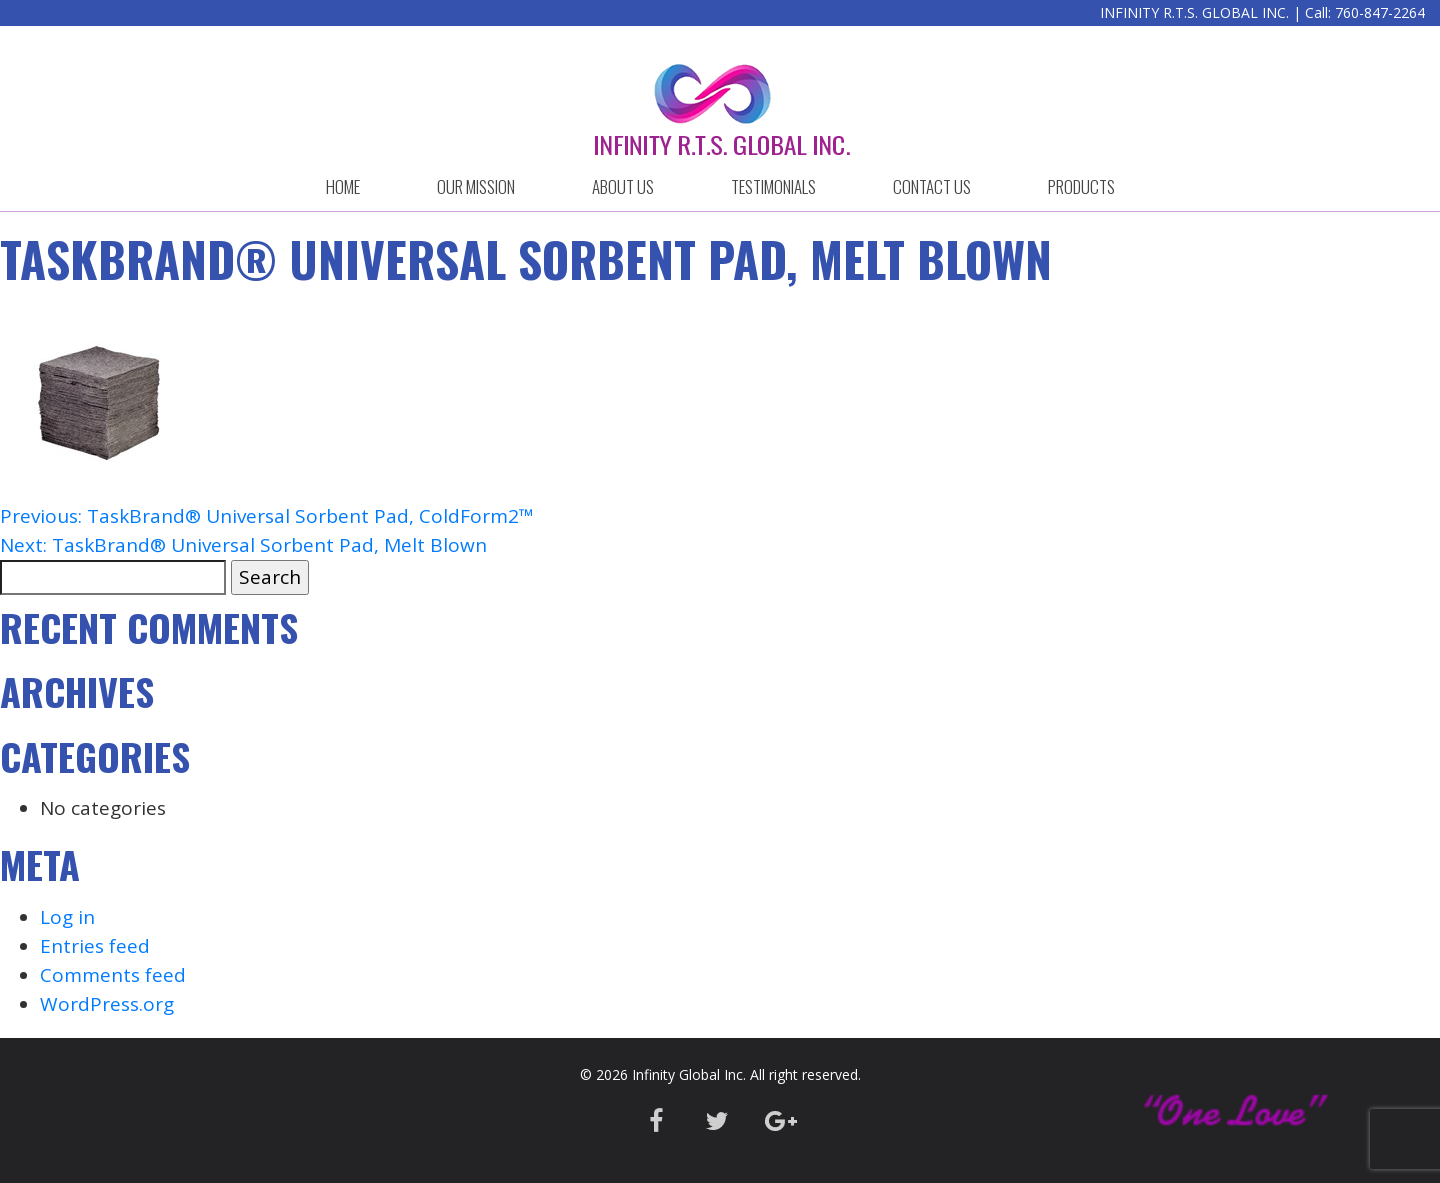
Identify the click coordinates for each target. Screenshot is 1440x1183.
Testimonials (773, 186)
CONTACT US (932, 186)
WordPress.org (107, 1004)
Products (1081, 186)
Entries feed (95, 946)
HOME (343, 186)
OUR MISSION (476, 186)
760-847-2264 (1380, 12)
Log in (67, 917)
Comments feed (113, 975)
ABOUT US (623, 186)
